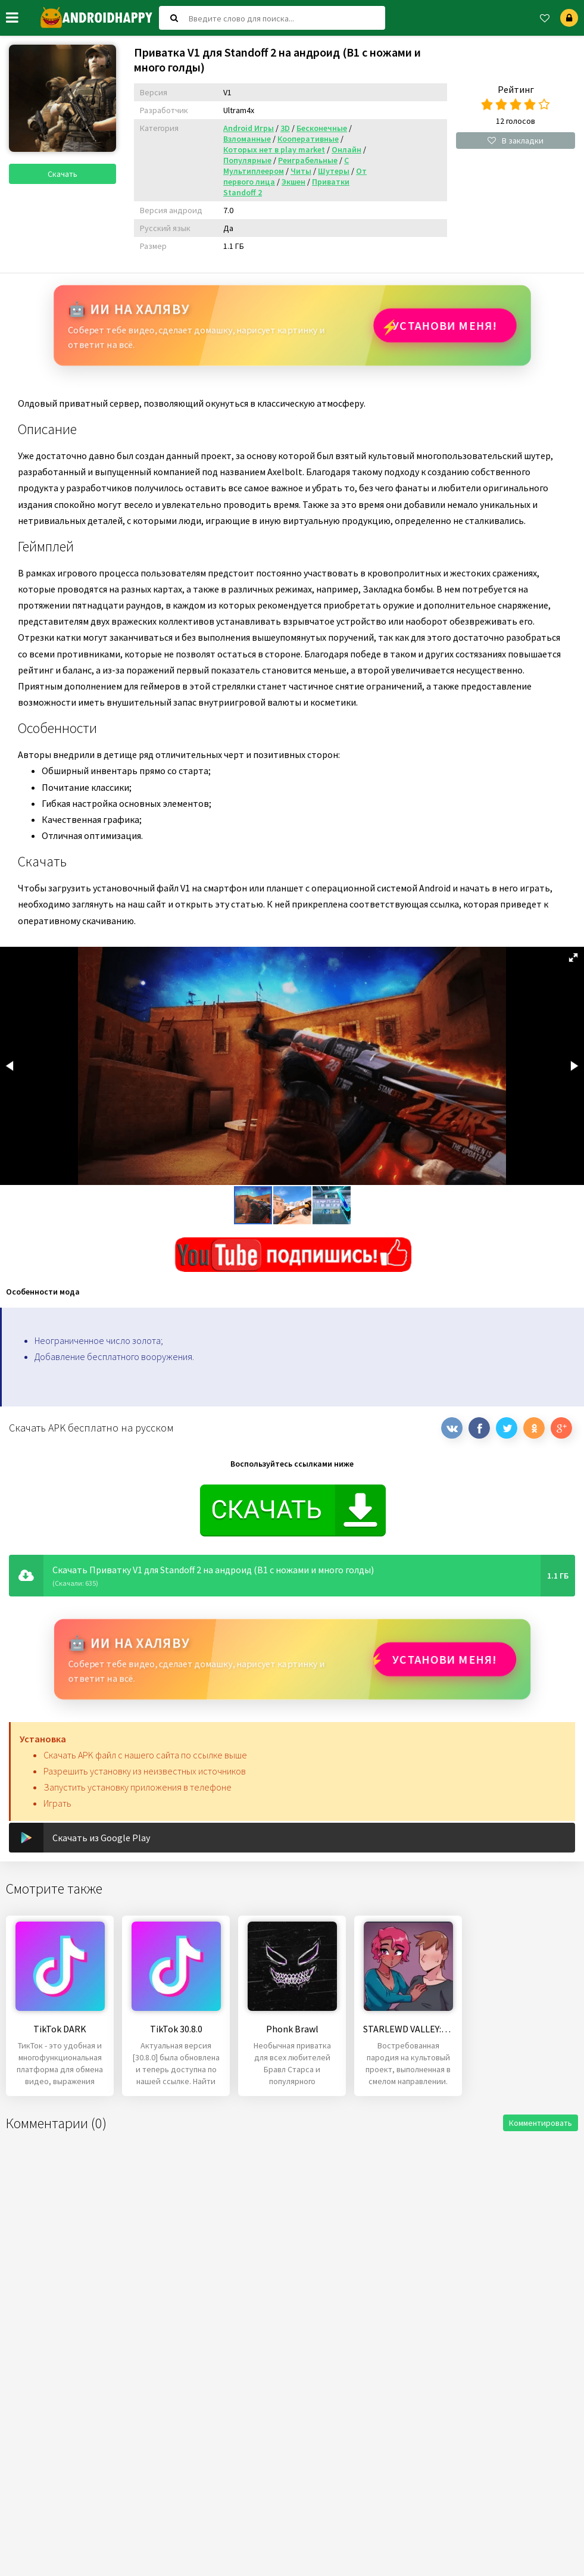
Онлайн (346, 149)
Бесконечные (321, 128)
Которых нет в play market (274, 149)
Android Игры (248, 128)
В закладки (516, 140)
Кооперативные (308, 138)
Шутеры (333, 171)
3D (285, 128)
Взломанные (247, 138)
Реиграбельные (308, 160)
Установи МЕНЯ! (444, 325)
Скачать (62, 174)
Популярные (247, 160)
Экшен (293, 181)
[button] (573, 957)
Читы (301, 171)
